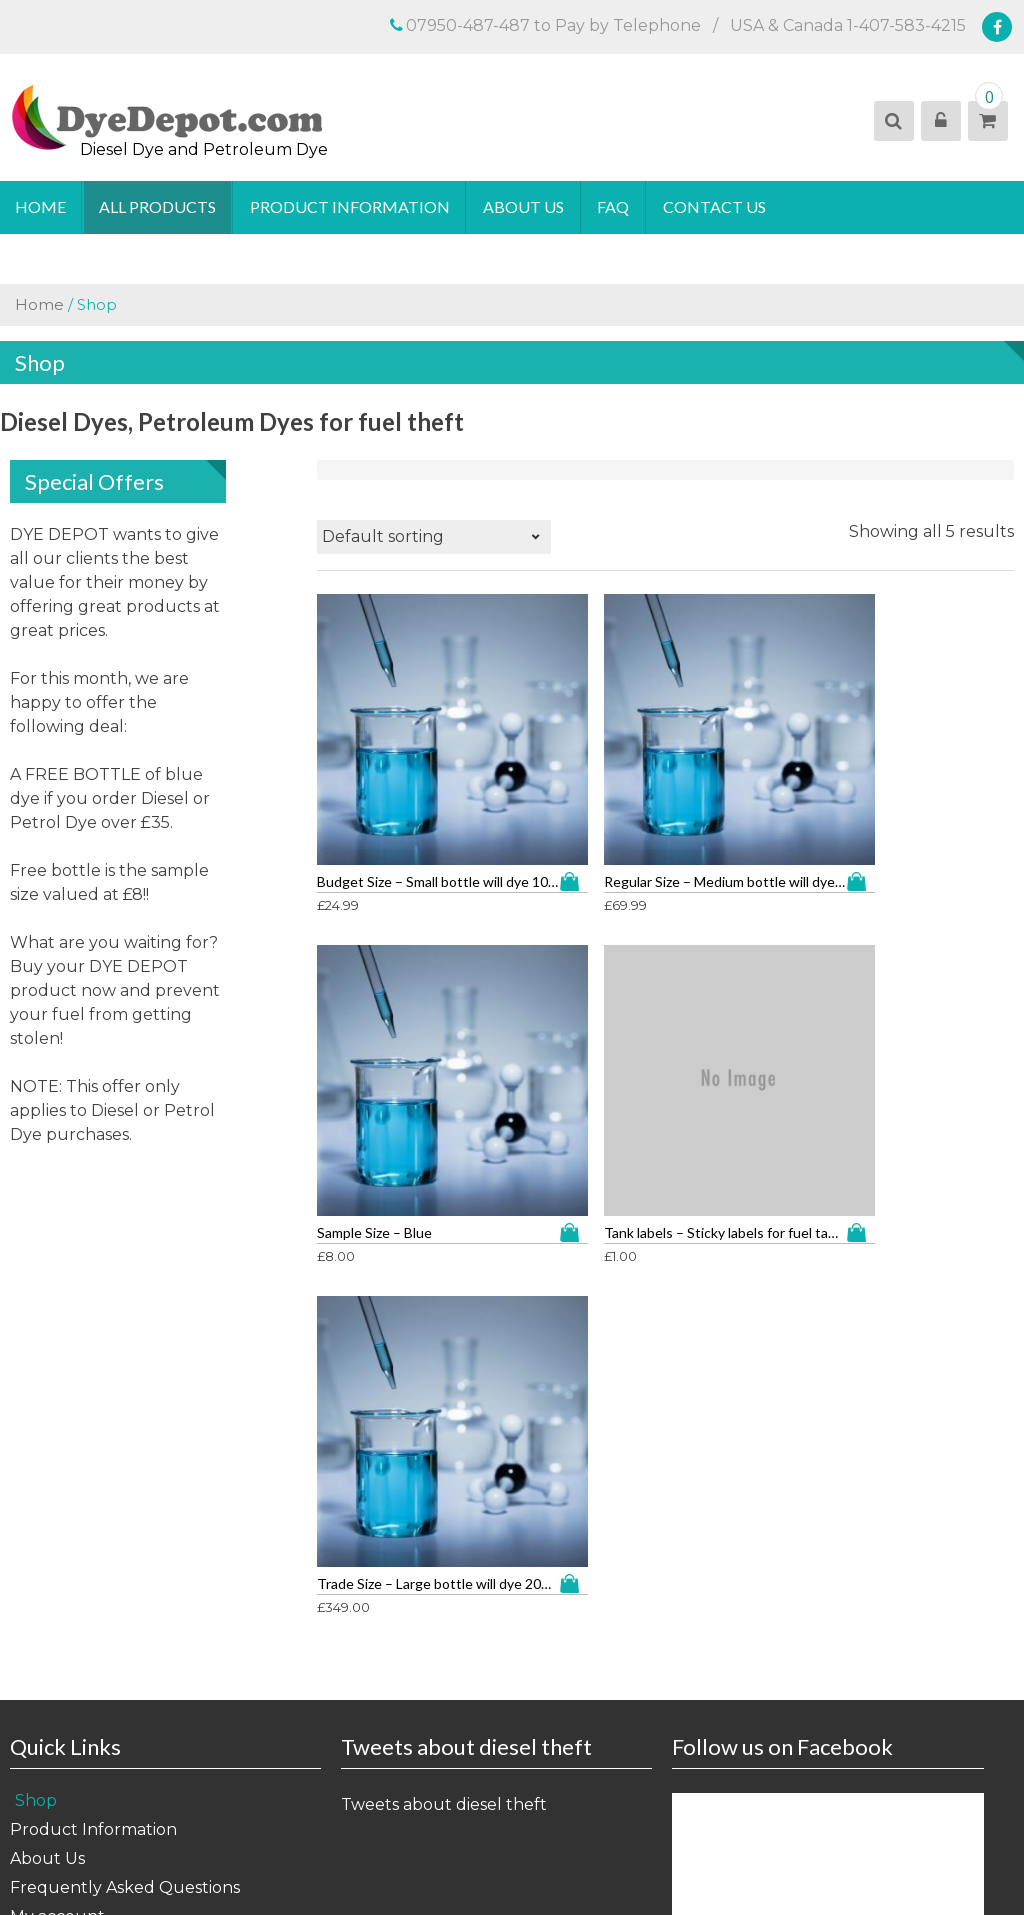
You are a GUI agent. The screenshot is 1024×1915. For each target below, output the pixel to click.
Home (40, 207)
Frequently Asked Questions (125, 1423)
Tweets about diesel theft (444, 1340)
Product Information (351, 207)
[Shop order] (434, 538)
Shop (36, 1336)
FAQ (616, 207)
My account (57, 1452)
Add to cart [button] (454, 761)
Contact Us (717, 207)
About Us (525, 207)
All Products (158, 207)
